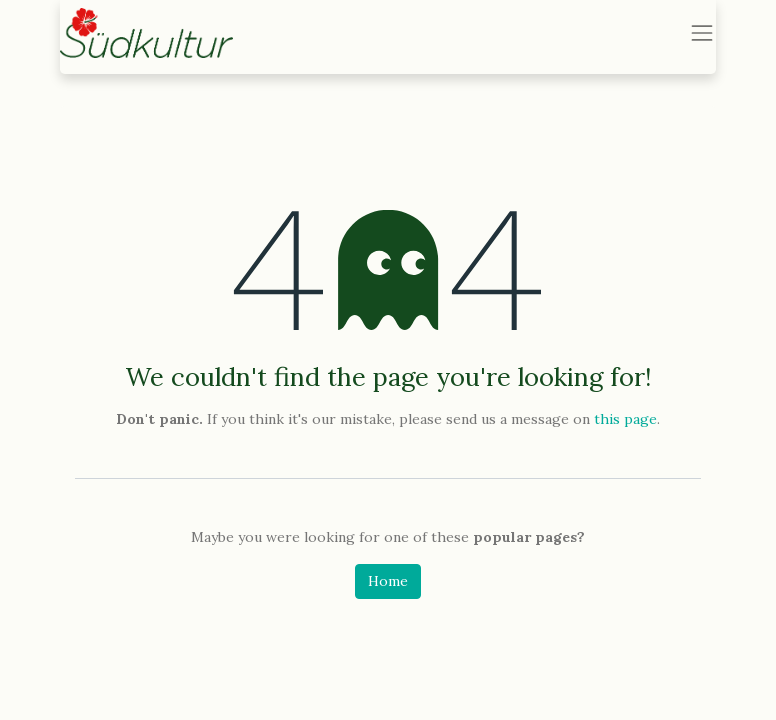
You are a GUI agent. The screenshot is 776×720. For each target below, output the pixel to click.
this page (625, 419)
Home (388, 581)
